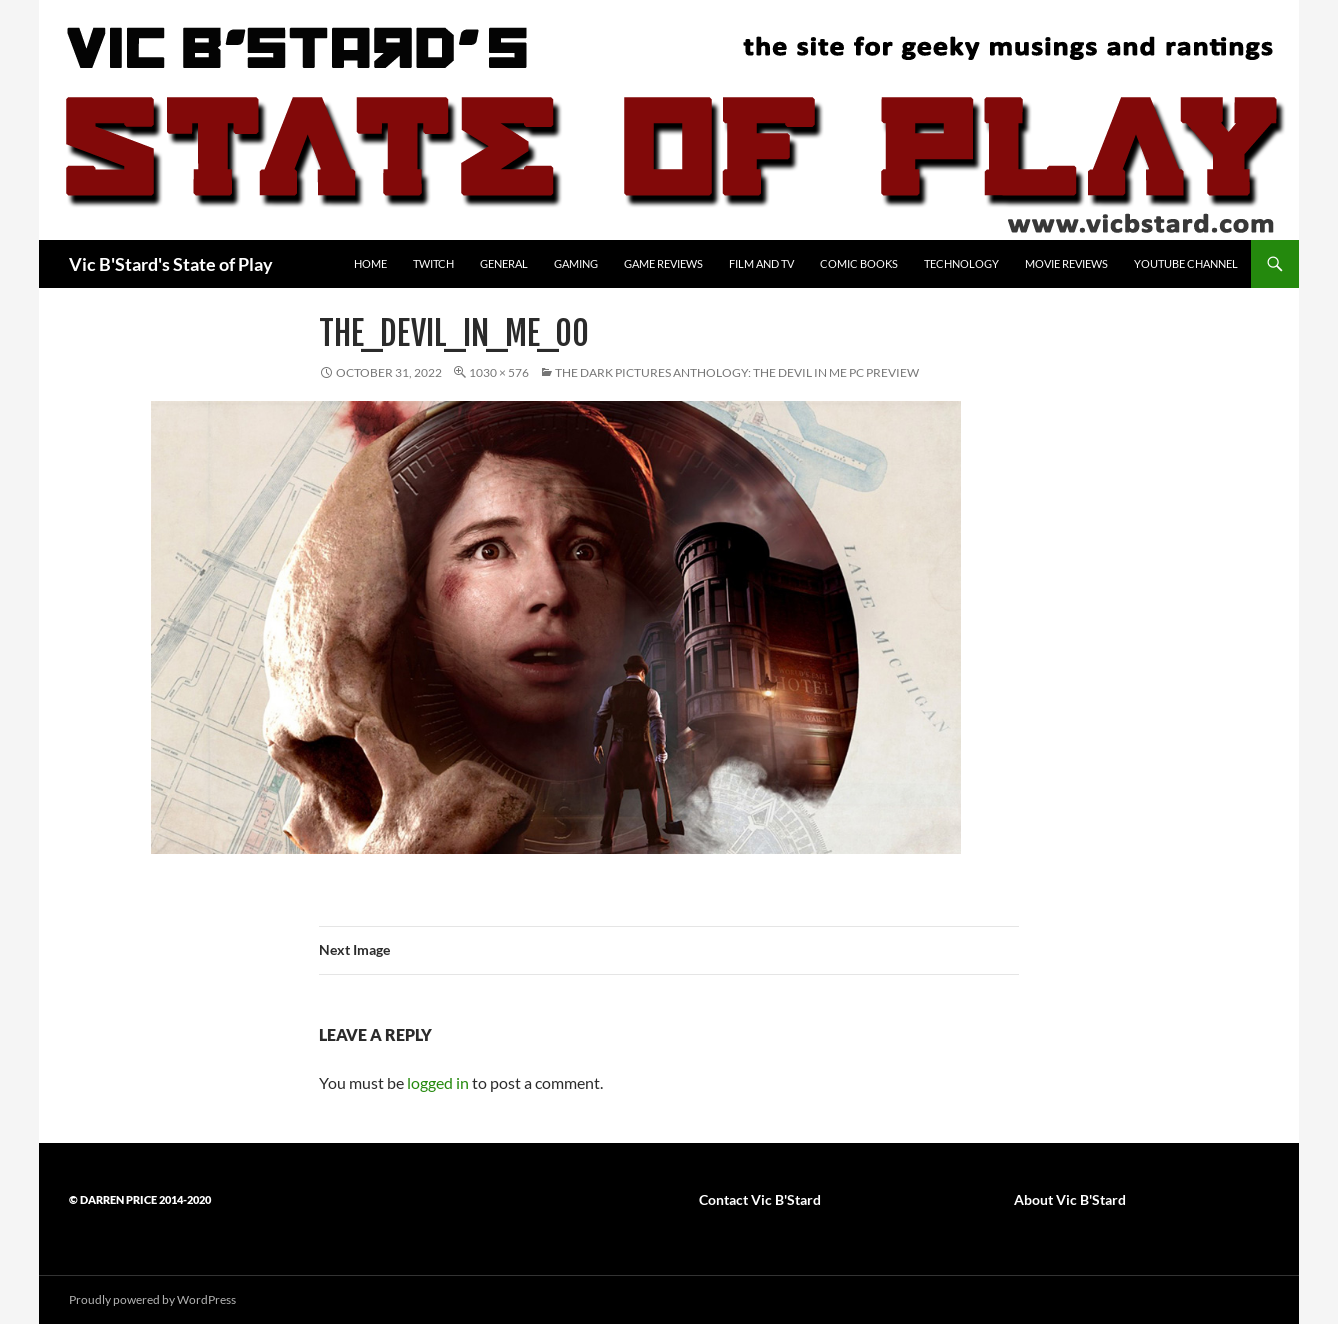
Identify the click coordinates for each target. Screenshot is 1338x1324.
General (504, 263)
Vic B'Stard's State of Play (171, 264)
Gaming (576, 263)
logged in (438, 1082)
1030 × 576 (499, 372)
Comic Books (859, 263)
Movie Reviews (1066, 263)
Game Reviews (663, 263)
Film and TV (761, 263)
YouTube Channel (1186, 263)
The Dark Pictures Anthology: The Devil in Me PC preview (737, 372)
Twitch (433, 263)
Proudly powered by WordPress (152, 1299)
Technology (961, 263)
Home (370, 263)
